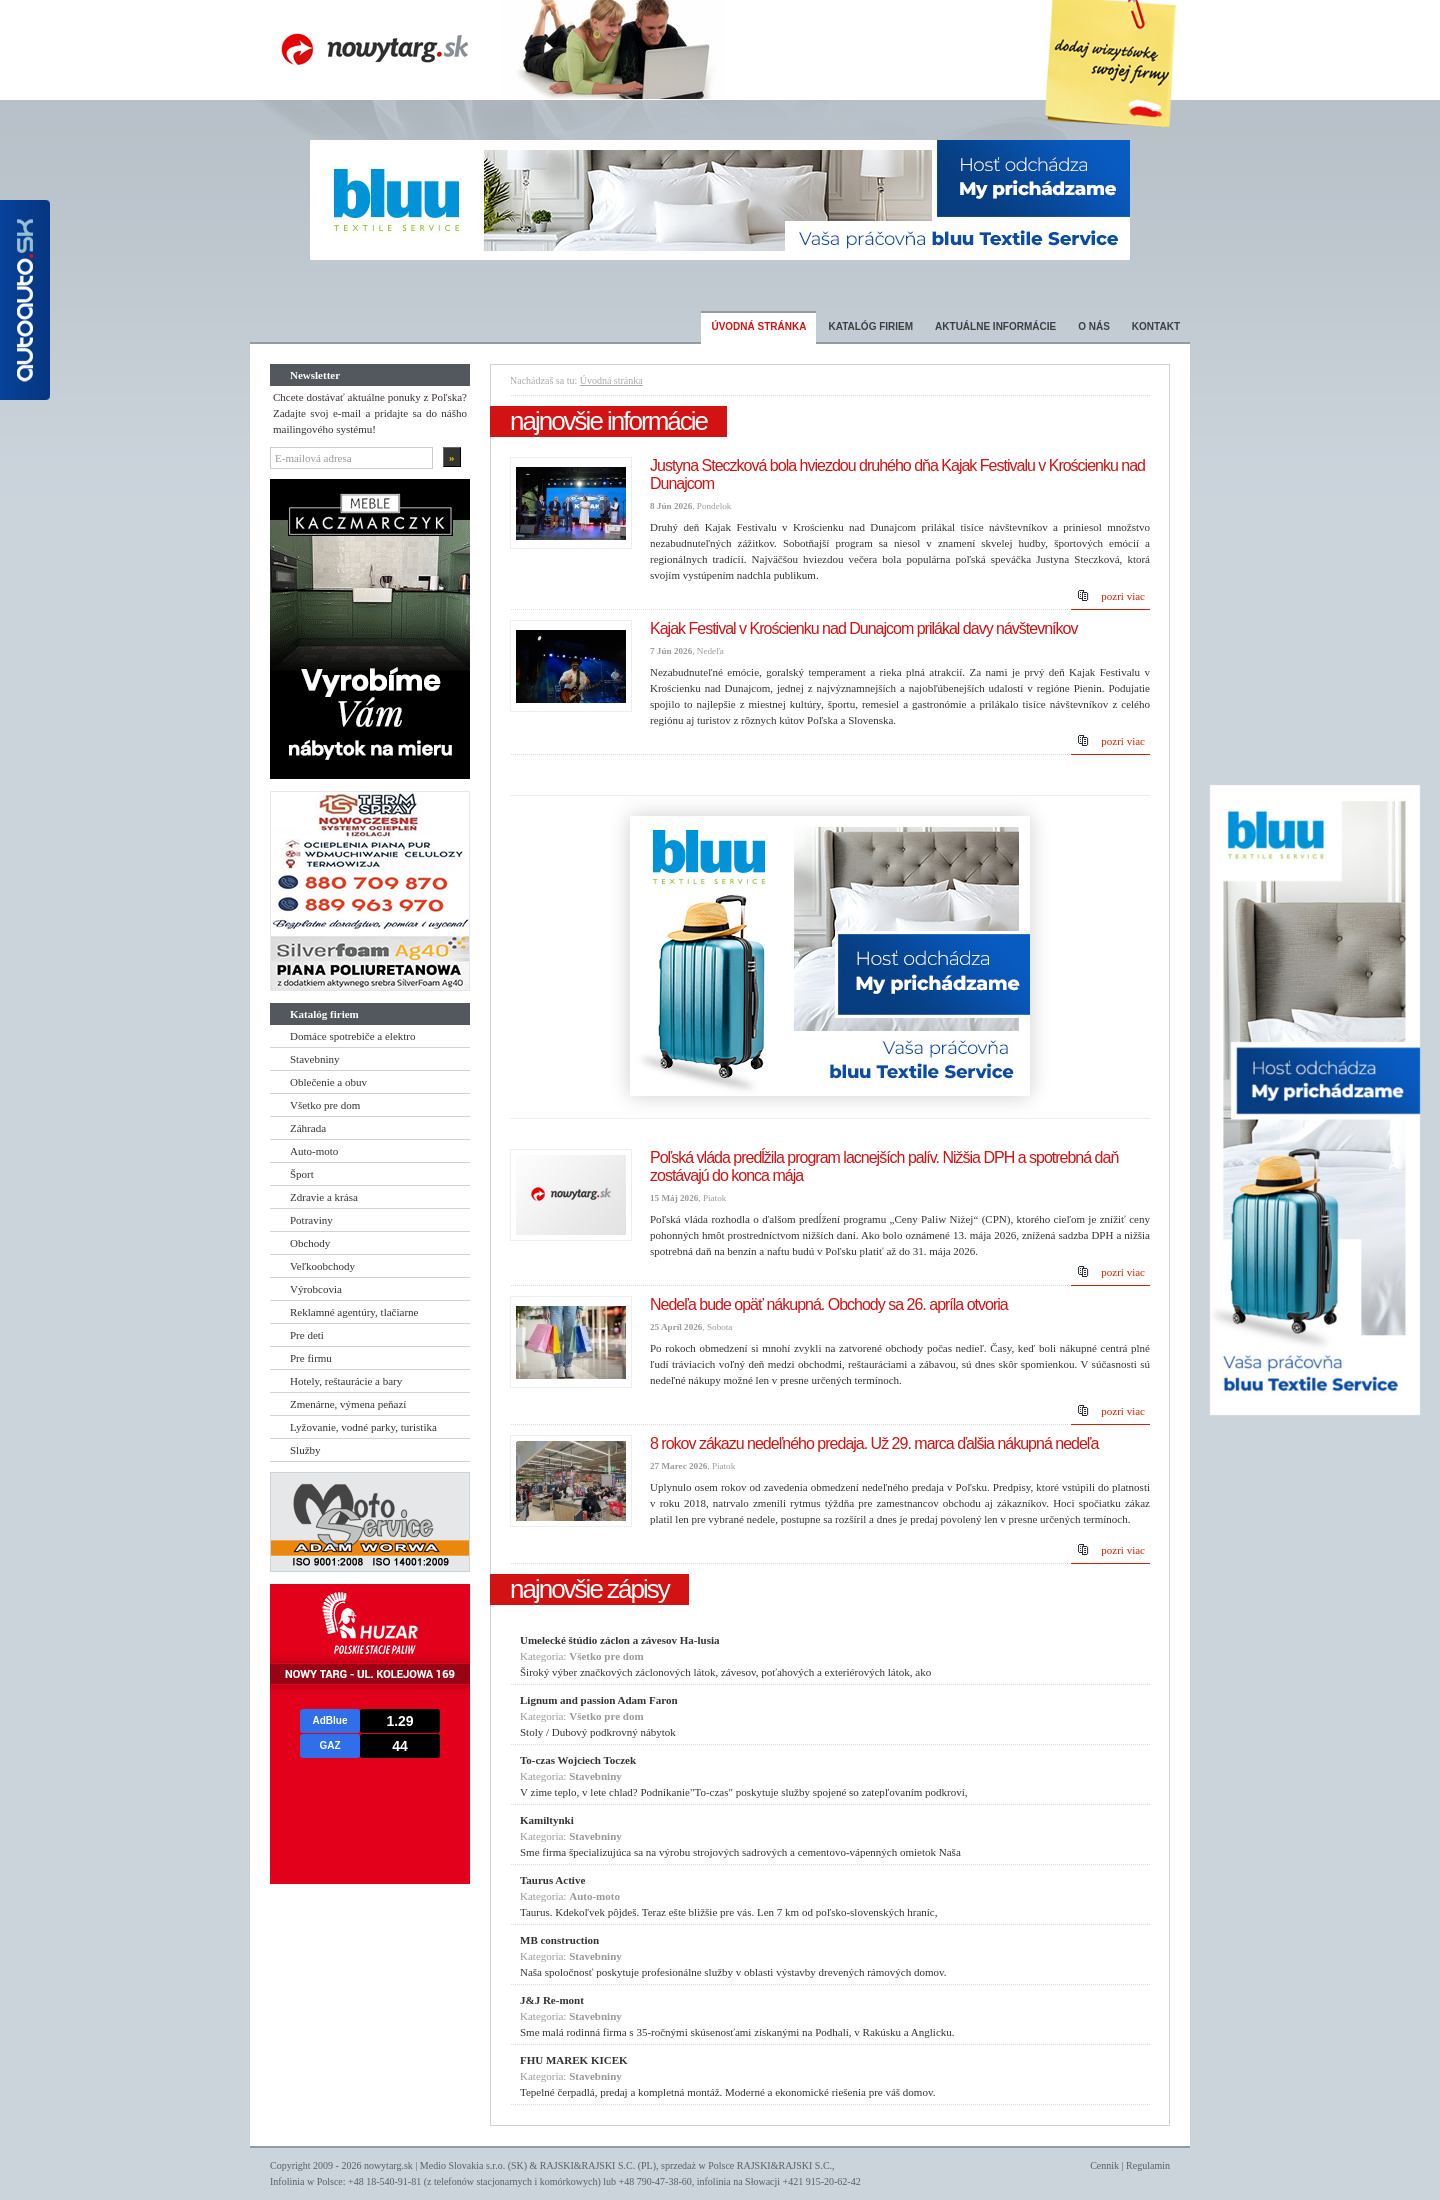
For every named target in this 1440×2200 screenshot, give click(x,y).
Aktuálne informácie (995, 326)
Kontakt (1156, 326)
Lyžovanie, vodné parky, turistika (363, 1427)
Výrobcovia (316, 1289)
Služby (305, 1450)
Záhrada (308, 1128)
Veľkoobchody (322, 1266)
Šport (302, 1174)
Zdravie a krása (324, 1197)
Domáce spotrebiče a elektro (353, 1036)
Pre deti (307, 1335)
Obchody (310, 1243)
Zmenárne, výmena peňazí (348, 1404)
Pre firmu (311, 1358)
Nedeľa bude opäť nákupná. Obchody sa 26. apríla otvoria (829, 1304)
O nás (1094, 326)
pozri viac (1123, 596)
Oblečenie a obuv (328, 1082)
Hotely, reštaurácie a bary (346, 1381)
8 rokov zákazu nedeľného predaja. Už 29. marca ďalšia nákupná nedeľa (874, 1443)
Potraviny (311, 1220)
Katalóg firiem (870, 326)
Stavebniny (315, 1059)
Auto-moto (314, 1151)
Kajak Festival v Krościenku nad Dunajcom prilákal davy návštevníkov (863, 628)
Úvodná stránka (758, 326)
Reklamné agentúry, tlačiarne (354, 1312)
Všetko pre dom (325, 1105)
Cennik (1104, 2165)
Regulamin (1148, 2165)
